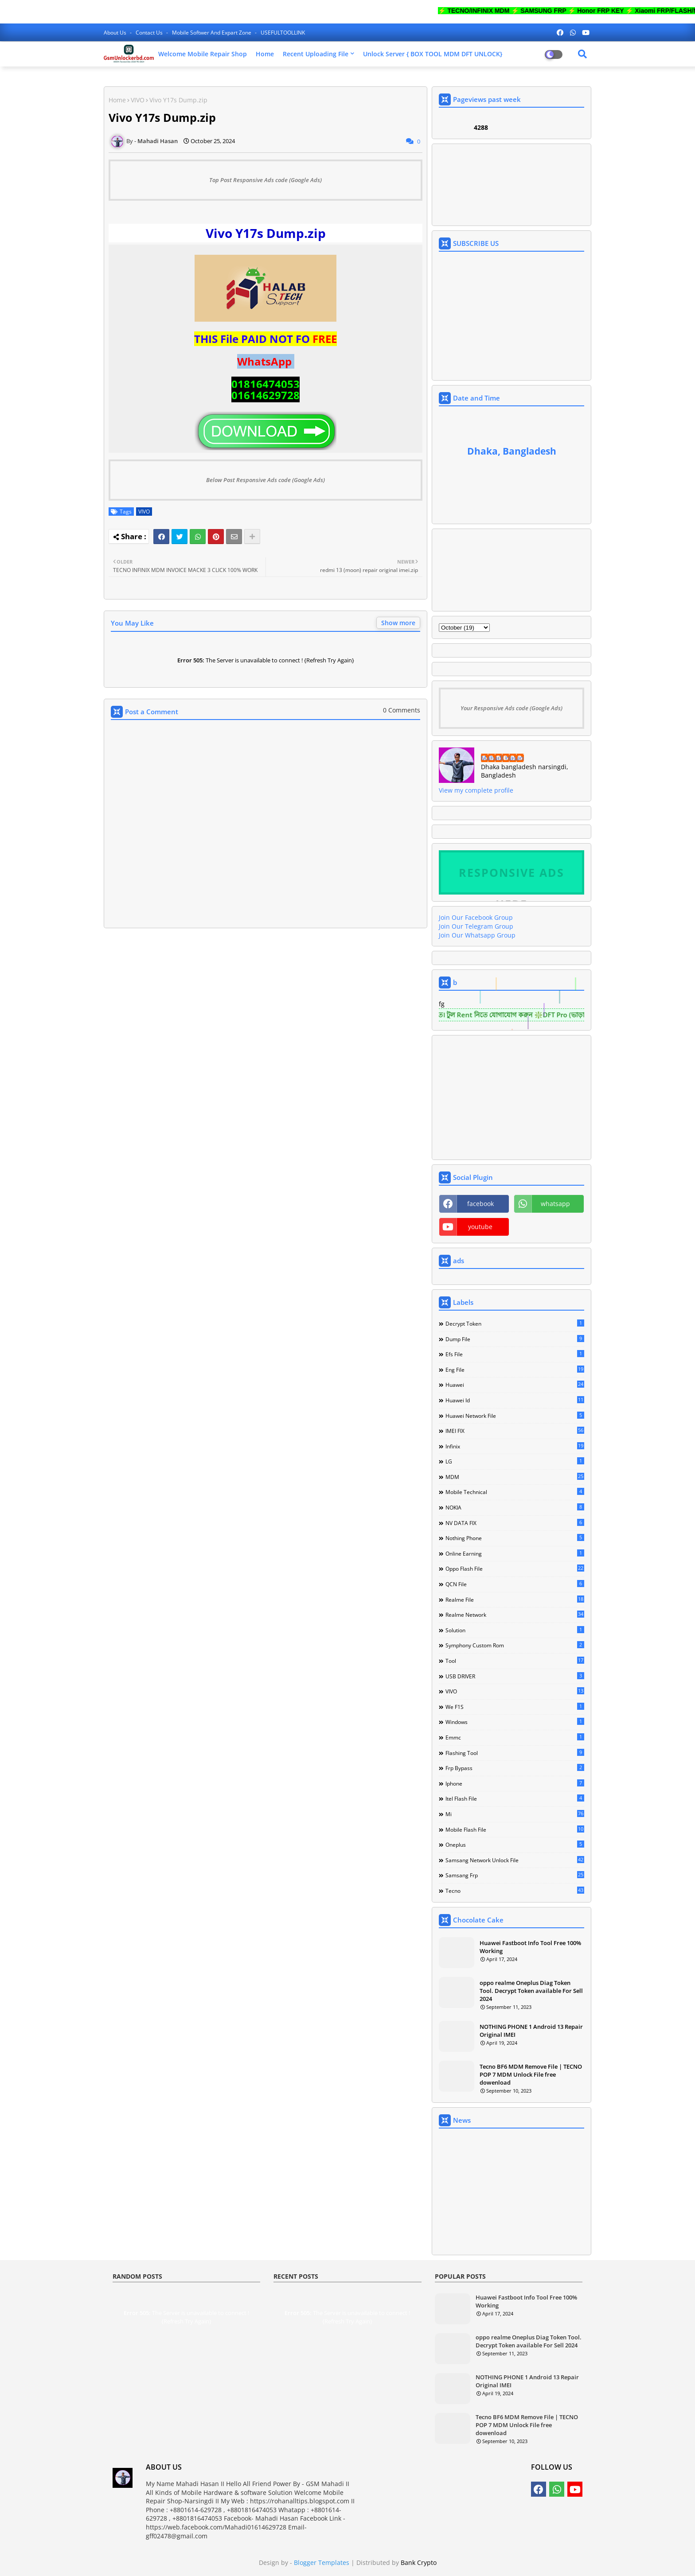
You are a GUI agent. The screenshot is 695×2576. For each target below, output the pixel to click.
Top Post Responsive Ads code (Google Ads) (265, 180)
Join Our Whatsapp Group (477, 935)
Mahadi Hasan (502, 758)
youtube (480, 1226)
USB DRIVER (514, 1676)
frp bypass (514, 1768)
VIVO (137, 100)
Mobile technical (514, 1492)
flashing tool (514, 1753)
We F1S (514, 1707)
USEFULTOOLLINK (283, 32)
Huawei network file (514, 1416)
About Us (116, 32)
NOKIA (514, 1507)
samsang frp (514, 1875)
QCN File (514, 1584)
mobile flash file (514, 1829)
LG (514, 1461)
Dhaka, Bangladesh (511, 451)
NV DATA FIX (514, 1523)
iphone (514, 1783)
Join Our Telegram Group (476, 926)
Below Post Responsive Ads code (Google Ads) (265, 480)
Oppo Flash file (514, 1568)
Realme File (514, 1599)
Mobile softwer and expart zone (212, 32)
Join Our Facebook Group (476, 917)
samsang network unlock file (514, 1860)
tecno (514, 1891)
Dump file (514, 1339)
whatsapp (555, 1203)
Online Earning (514, 1553)
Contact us (150, 32)
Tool (514, 1661)
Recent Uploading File (315, 54)
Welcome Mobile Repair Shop (202, 54)
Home (265, 54)
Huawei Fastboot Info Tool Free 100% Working (530, 1947)
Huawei (514, 1385)
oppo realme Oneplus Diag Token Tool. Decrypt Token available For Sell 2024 (531, 1991)
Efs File (514, 1354)
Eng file (514, 1370)
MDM (514, 1477)
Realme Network (514, 1615)
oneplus (514, 1844)
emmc (514, 1737)
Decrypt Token (514, 1323)
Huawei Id (514, 1400)
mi (514, 1814)
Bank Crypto (419, 2562)
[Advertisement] (265, 1024)
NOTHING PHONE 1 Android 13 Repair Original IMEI (531, 2031)
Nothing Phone (514, 1538)
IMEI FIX (514, 1431)
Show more (398, 623)
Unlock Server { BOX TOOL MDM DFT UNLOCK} (432, 54)
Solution (514, 1630)
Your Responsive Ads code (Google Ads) (511, 708)
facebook (480, 1203)
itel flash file (514, 1798)
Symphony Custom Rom (514, 1645)
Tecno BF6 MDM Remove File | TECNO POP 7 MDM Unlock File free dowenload (531, 2074)
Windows (514, 1722)
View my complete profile (476, 790)
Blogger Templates (321, 2562)
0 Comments (401, 710)
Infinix (514, 1446)
